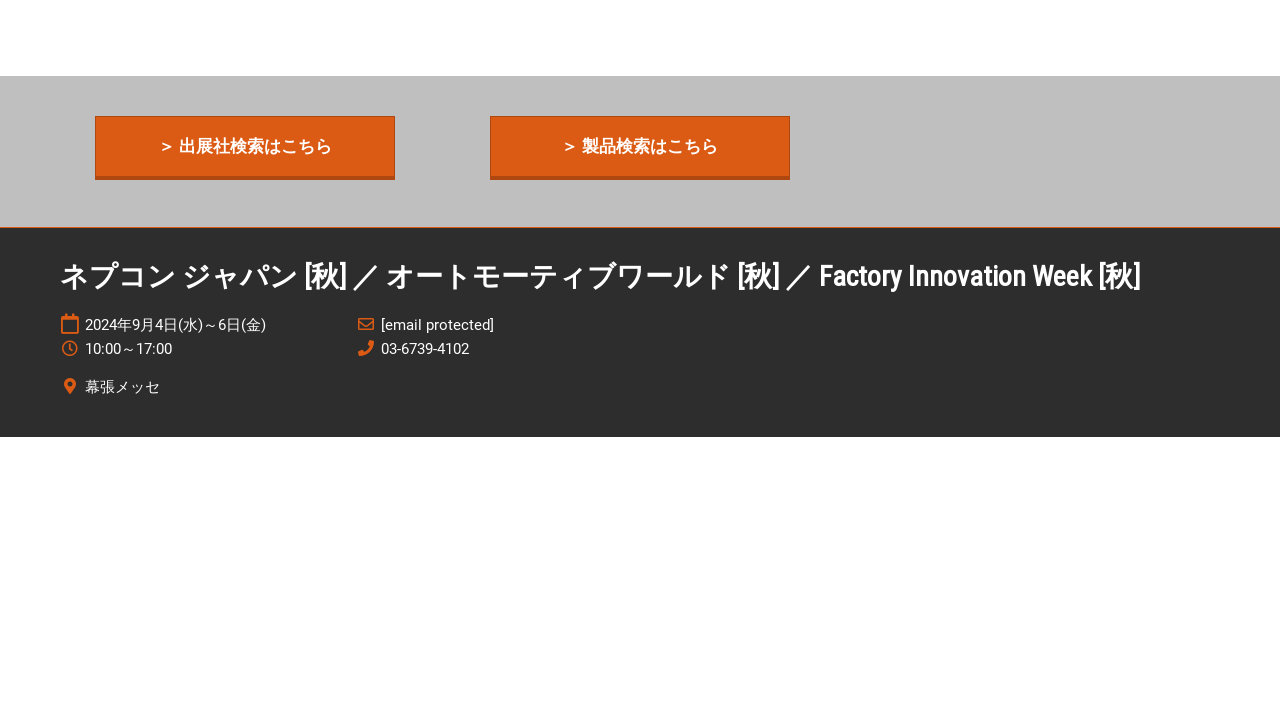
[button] (245, 146)
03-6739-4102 (425, 349)
